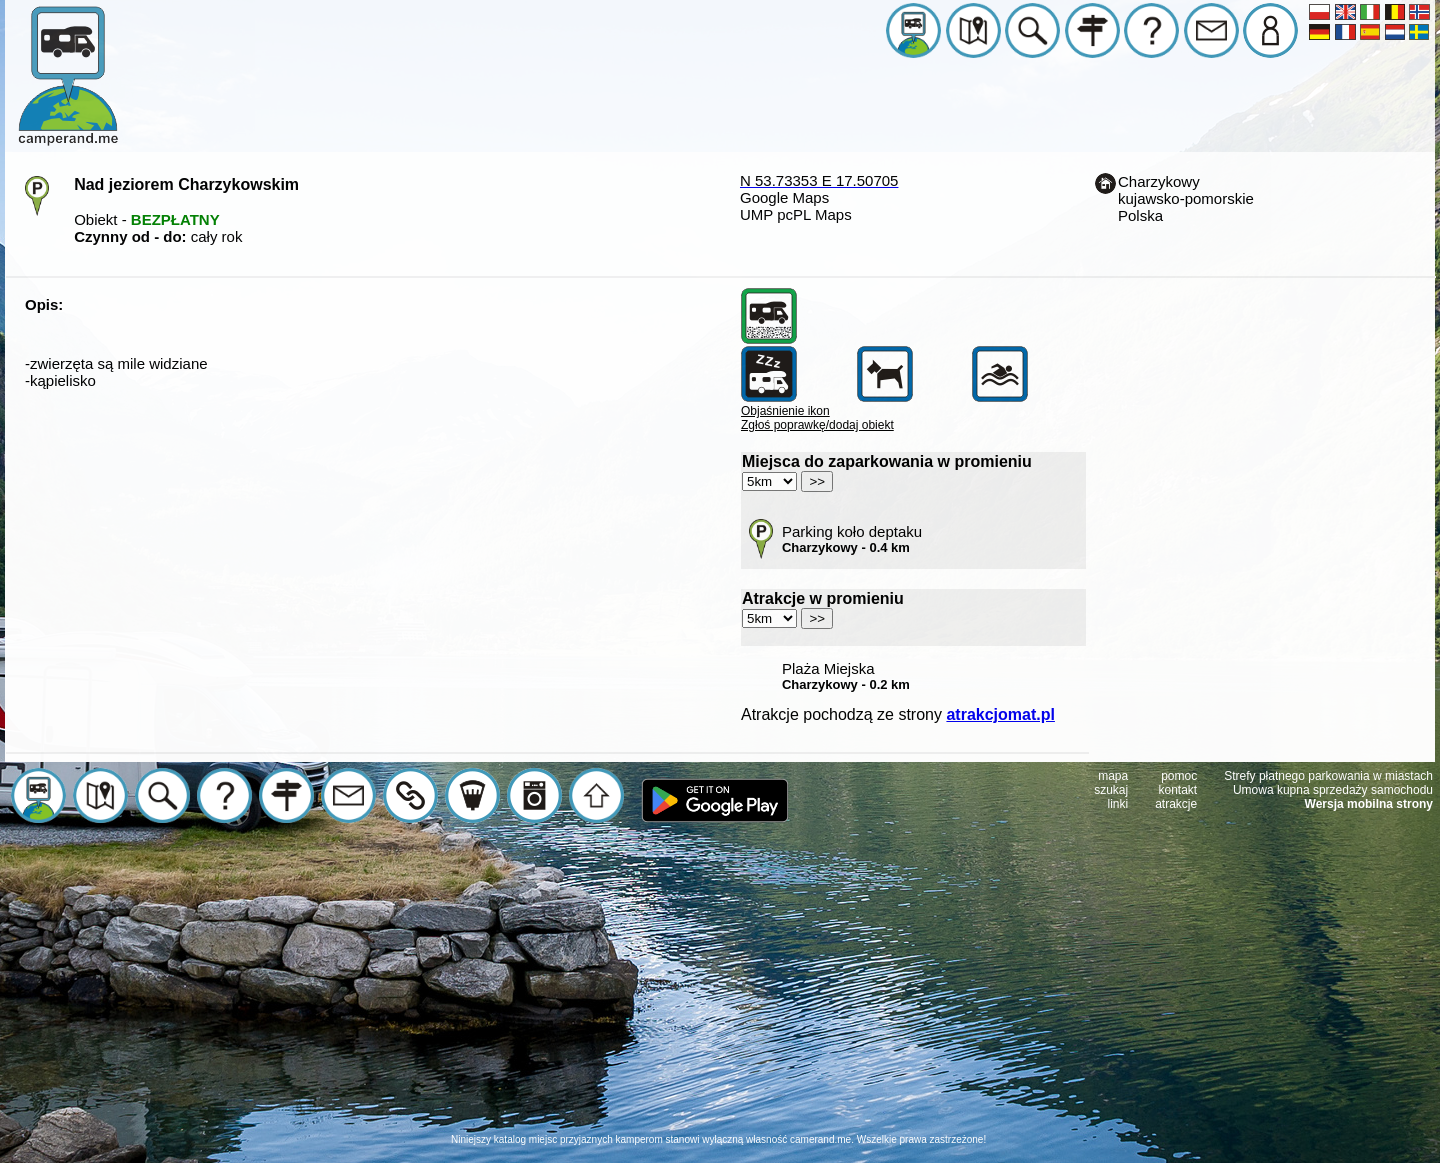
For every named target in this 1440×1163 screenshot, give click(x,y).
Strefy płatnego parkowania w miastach (1328, 776)
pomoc (1179, 776)
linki (1118, 804)
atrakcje (1176, 804)
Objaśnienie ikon (785, 411)
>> (817, 481)
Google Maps (784, 197)
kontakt (1178, 790)
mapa (1113, 776)
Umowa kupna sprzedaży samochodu (1333, 790)
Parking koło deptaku (852, 539)
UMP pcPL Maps (796, 214)
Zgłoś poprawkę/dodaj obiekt (817, 425)
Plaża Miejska (846, 676)
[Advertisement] (720, 993)
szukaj (1111, 790)
